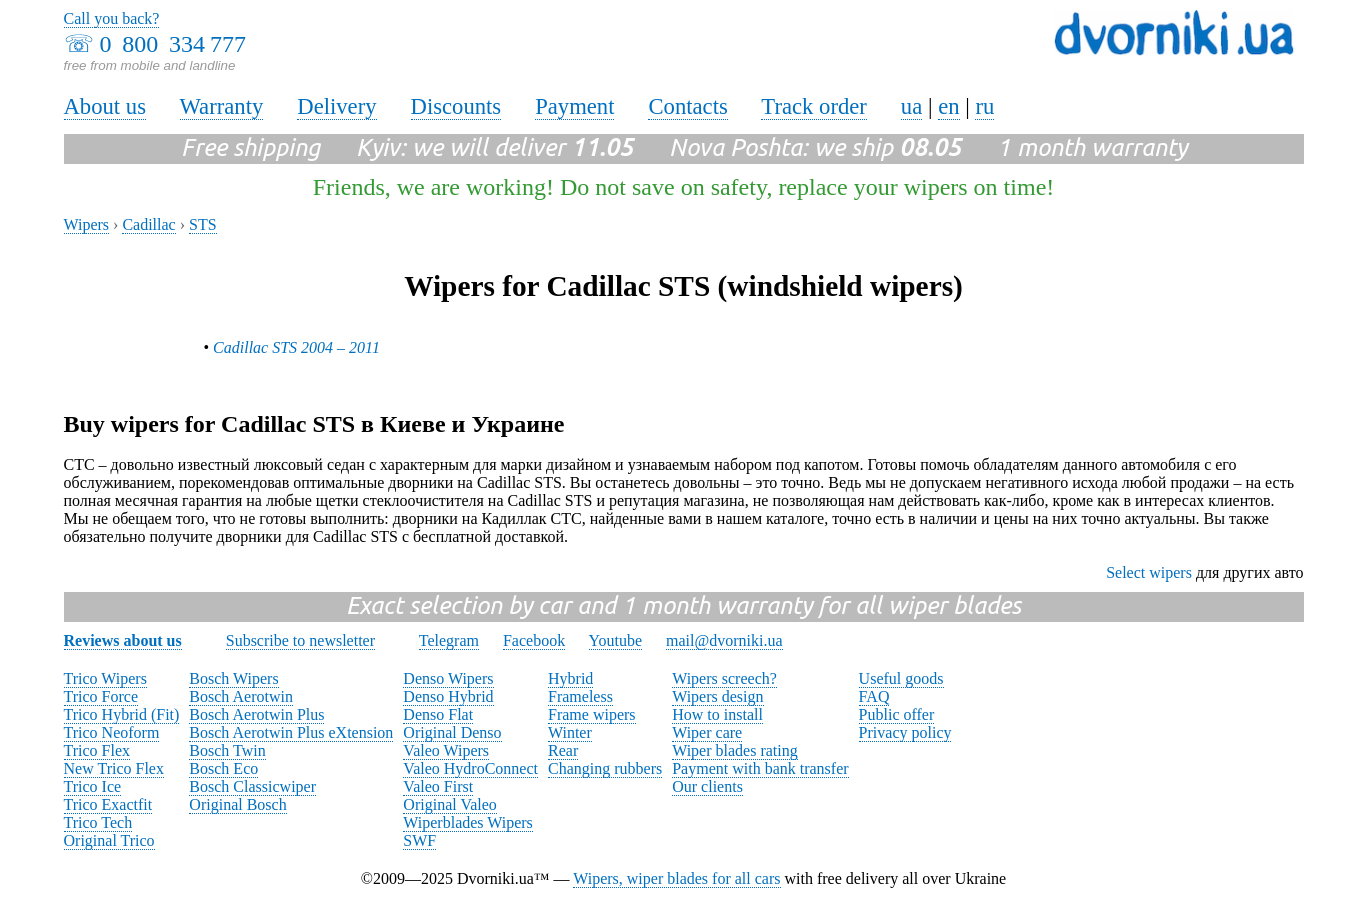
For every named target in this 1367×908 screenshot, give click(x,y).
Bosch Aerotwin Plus (256, 714)
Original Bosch (237, 804)
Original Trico (109, 840)
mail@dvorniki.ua (724, 640)
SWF (419, 840)
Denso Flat (438, 714)
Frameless (580, 696)
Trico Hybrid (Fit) (122, 714)
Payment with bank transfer (760, 768)
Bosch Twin (227, 750)
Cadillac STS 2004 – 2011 (296, 347)
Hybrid (570, 678)
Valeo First (438, 786)
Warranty (222, 106)
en (948, 106)
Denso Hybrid (448, 696)
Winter (570, 732)
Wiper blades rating (735, 750)
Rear (563, 750)
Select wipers (1149, 572)
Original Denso (452, 732)
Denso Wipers (448, 678)
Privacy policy (905, 732)
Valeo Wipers (446, 750)
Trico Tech (98, 822)
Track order (814, 106)
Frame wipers (592, 714)
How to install (717, 714)
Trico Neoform (112, 732)
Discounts (456, 106)
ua (911, 106)
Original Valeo (449, 804)
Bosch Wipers (233, 678)
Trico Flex (97, 750)
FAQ (874, 696)
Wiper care (707, 732)
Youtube (616, 640)
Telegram (449, 640)
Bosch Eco (223, 768)
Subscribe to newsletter (300, 640)
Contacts (687, 106)
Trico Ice (93, 786)
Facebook (534, 640)
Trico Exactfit (108, 804)
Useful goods (901, 678)
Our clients (707, 786)
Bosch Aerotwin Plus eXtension (291, 732)
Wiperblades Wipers (467, 822)
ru (984, 106)
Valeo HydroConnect (470, 768)
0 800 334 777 (173, 44)
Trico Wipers (105, 678)
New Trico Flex (114, 768)
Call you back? (112, 18)
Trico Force (101, 696)
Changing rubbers (605, 768)
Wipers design (717, 696)
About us (105, 106)
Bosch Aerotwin (241, 696)
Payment (574, 106)
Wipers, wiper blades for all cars (676, 878)
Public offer (897, 714)
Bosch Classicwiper (252, 786)
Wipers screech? (724, 678)
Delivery (336, 106)
